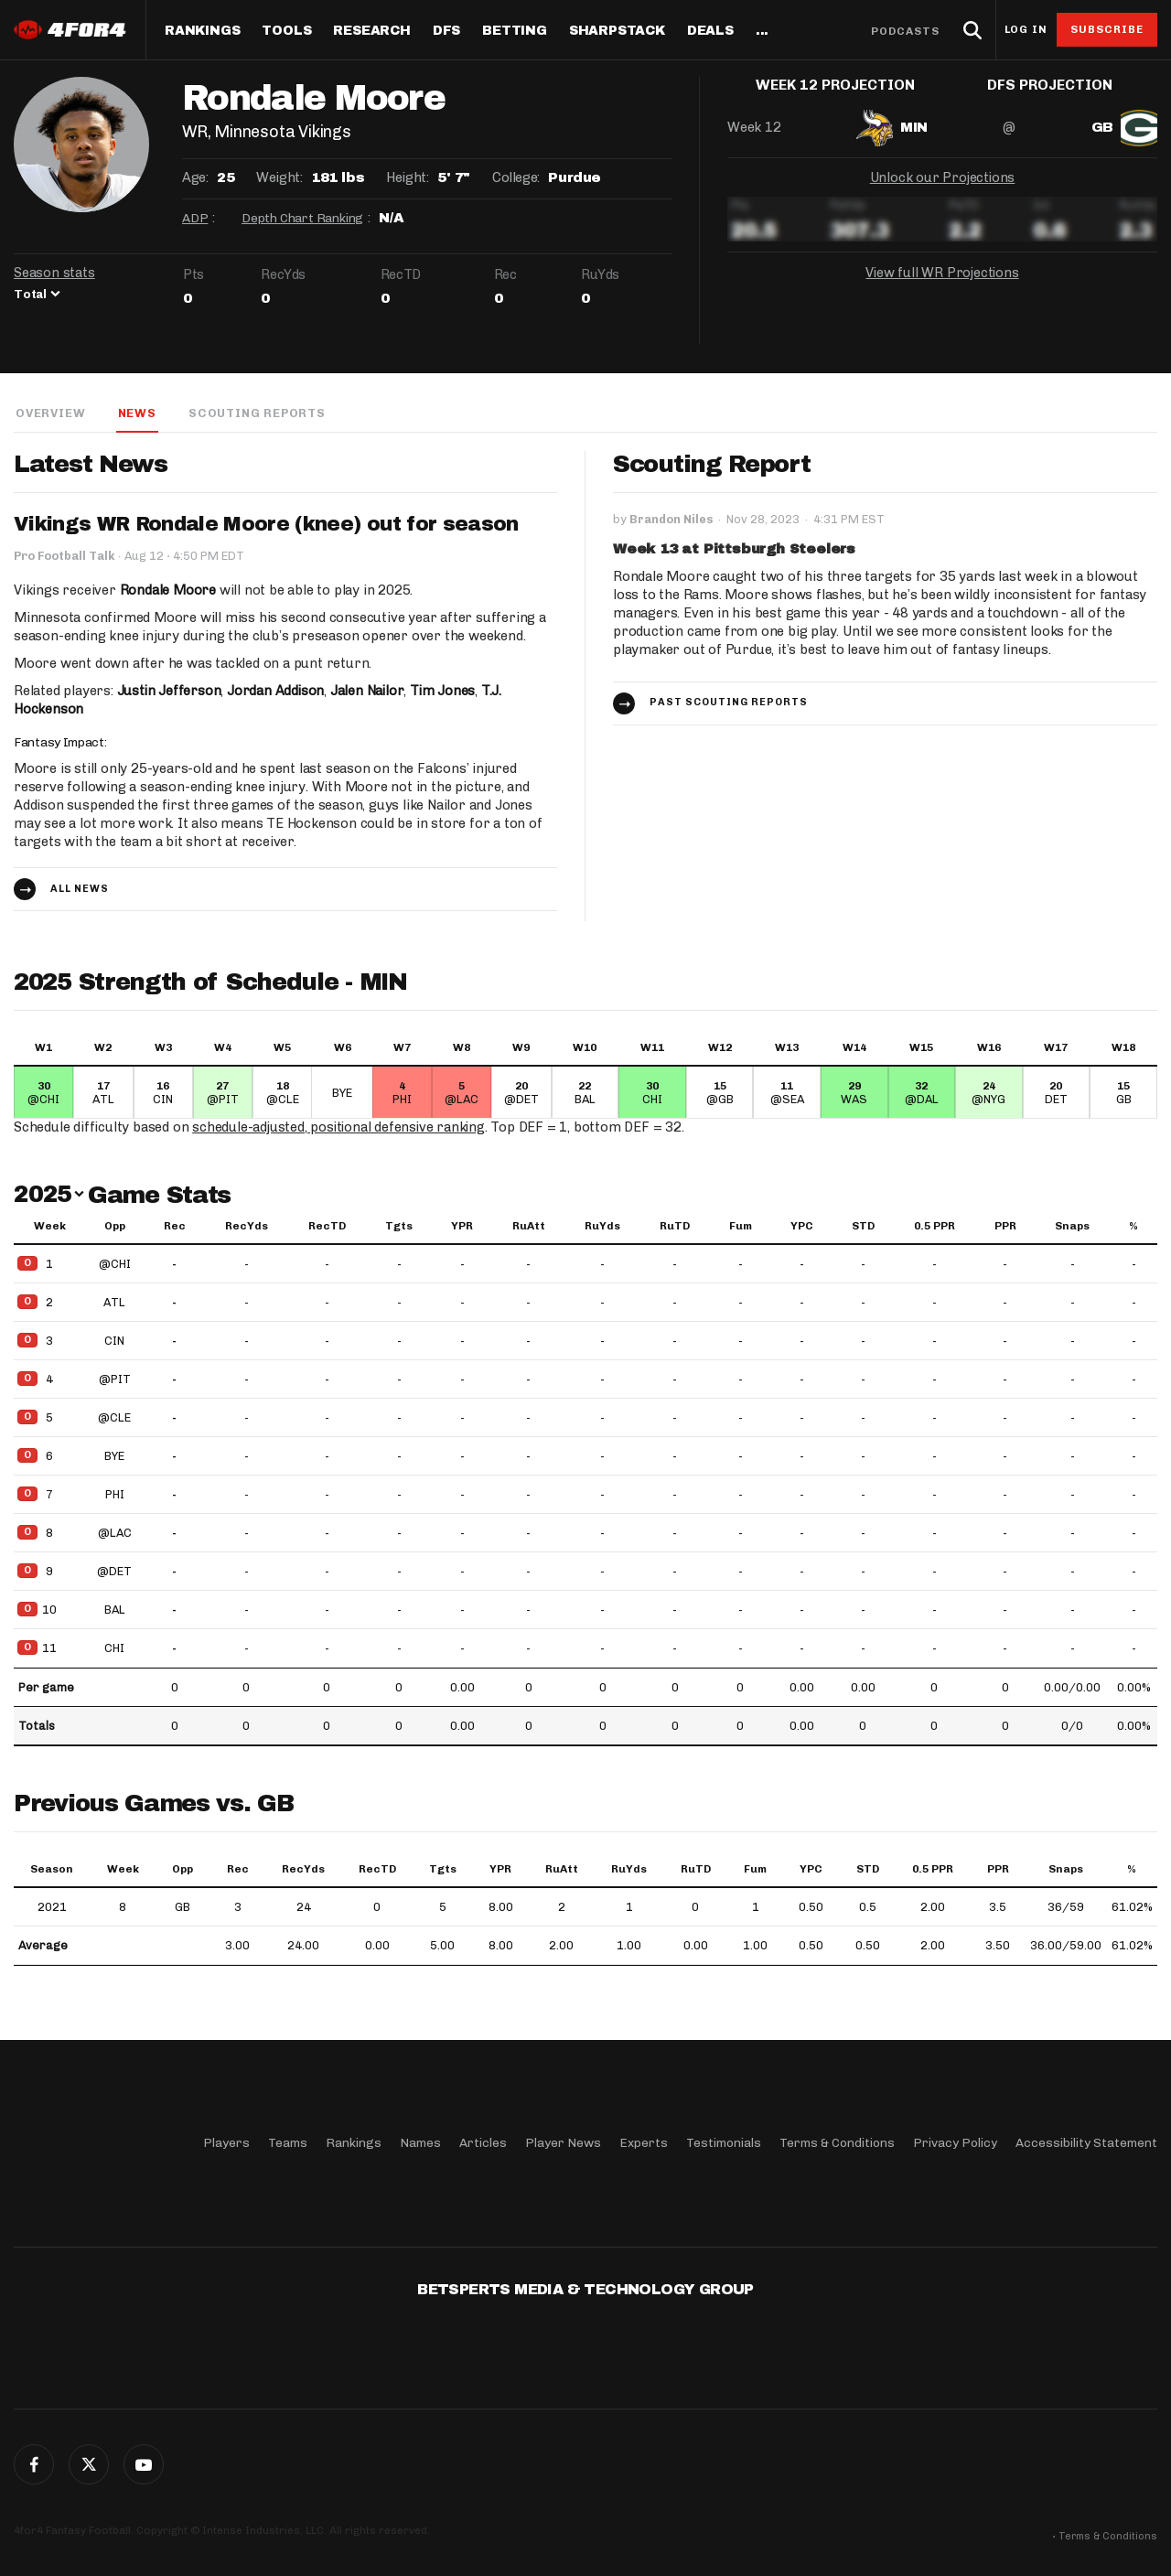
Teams (287, 2143)
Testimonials (723, 2143)
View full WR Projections (942, 287)
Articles (483, 2143)
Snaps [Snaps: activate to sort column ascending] (1072, 1226)
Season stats (54, 272)
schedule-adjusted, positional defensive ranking (340, 1128)
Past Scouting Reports (729, 703)
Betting (514, 31)
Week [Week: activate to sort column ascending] (50, 1226)
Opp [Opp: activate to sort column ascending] (114, 1226)
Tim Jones (445, 691)
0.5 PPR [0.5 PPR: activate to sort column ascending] (934, 1226)
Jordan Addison (277, 691)
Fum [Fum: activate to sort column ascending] (740, 1226)
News (135, 413)
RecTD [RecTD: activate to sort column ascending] (327, 1226)
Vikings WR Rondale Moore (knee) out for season (268, 525)
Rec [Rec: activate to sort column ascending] (175, 1226)
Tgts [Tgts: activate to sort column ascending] (399, 1226)
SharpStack (617, 31)
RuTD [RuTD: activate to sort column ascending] (675, 1226)
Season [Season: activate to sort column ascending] (51, 1869)
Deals (710, 31)
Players (226, 2143)
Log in (1025, 30)
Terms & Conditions (837, 2143)
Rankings (202, 31)
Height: (407, 177)
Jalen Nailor (369, 691)
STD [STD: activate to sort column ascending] (863, 1226)
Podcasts (905, 31)
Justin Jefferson (169, 691)
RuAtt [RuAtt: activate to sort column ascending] (528, 1226)
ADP (195, 218)
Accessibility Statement (1086, 2143)
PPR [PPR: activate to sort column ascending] (1005, 1226)
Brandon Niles (671, 520)
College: (516, 177)
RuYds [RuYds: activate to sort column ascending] (602, 1226)
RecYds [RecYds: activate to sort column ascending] (246, 1226)
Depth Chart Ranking (302, 218)
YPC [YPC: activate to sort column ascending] (801, 1226)
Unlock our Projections (942, 192)
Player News (563, 2143)
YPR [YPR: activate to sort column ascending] (462, 1226)
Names (420, 2143)
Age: (195, 177)
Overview (48, 413)
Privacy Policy (955, 2143)
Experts (643, 2143)
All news (79, 890)
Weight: (279, 177)
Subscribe (1107, 29)
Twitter (89, 2464)
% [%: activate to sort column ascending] (1133, 1226)
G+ (143, 2464)
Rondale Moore (168, 591)
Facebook (34, 2464)
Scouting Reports (257, 413)
